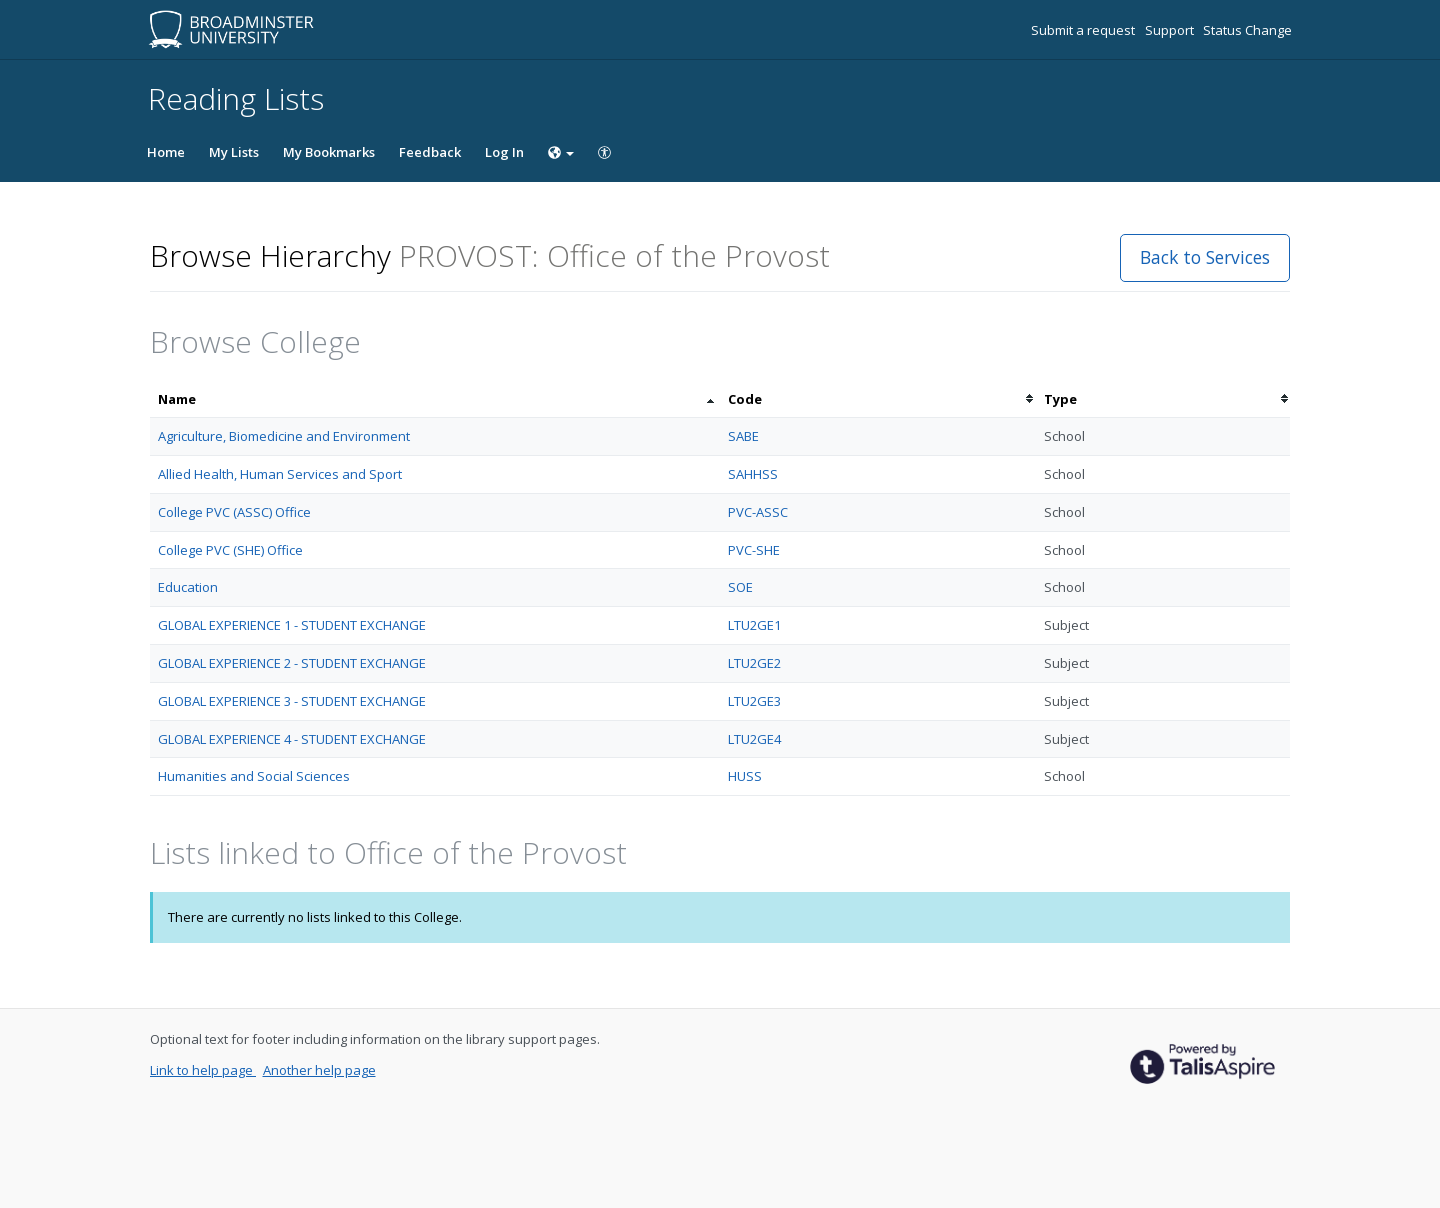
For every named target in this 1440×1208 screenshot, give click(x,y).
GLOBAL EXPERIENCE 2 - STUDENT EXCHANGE (292, 663)
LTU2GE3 (754, 701)
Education (188, 587)
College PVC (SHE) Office (230, 550)
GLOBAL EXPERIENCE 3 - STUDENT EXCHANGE (292, 701)
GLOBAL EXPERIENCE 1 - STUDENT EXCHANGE (292, 625)
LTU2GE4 (754, 739)
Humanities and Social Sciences (254, 776)
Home (166, 152)
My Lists (234, 152)
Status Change (1247, 30)
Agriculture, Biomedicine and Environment (284, 436)
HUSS (745, 776)
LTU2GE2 (754, 663)
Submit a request (1084, 30)
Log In (504, 152)
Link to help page (203, 1070)
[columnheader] (435, 399)
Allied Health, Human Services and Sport (280, 474)
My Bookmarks (329, 152)
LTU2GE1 (754, 625)
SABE (743, 436)
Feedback (430, 152)
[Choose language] (561, 152)
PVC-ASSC (758, 512)
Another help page (319, 1070)
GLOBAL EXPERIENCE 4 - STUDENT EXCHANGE (292, 739)
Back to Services (1205, 257)
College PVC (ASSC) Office (234, 512)
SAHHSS (753, 474)
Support (1171, 30)
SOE (740, 587)
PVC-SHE (754, 550)
